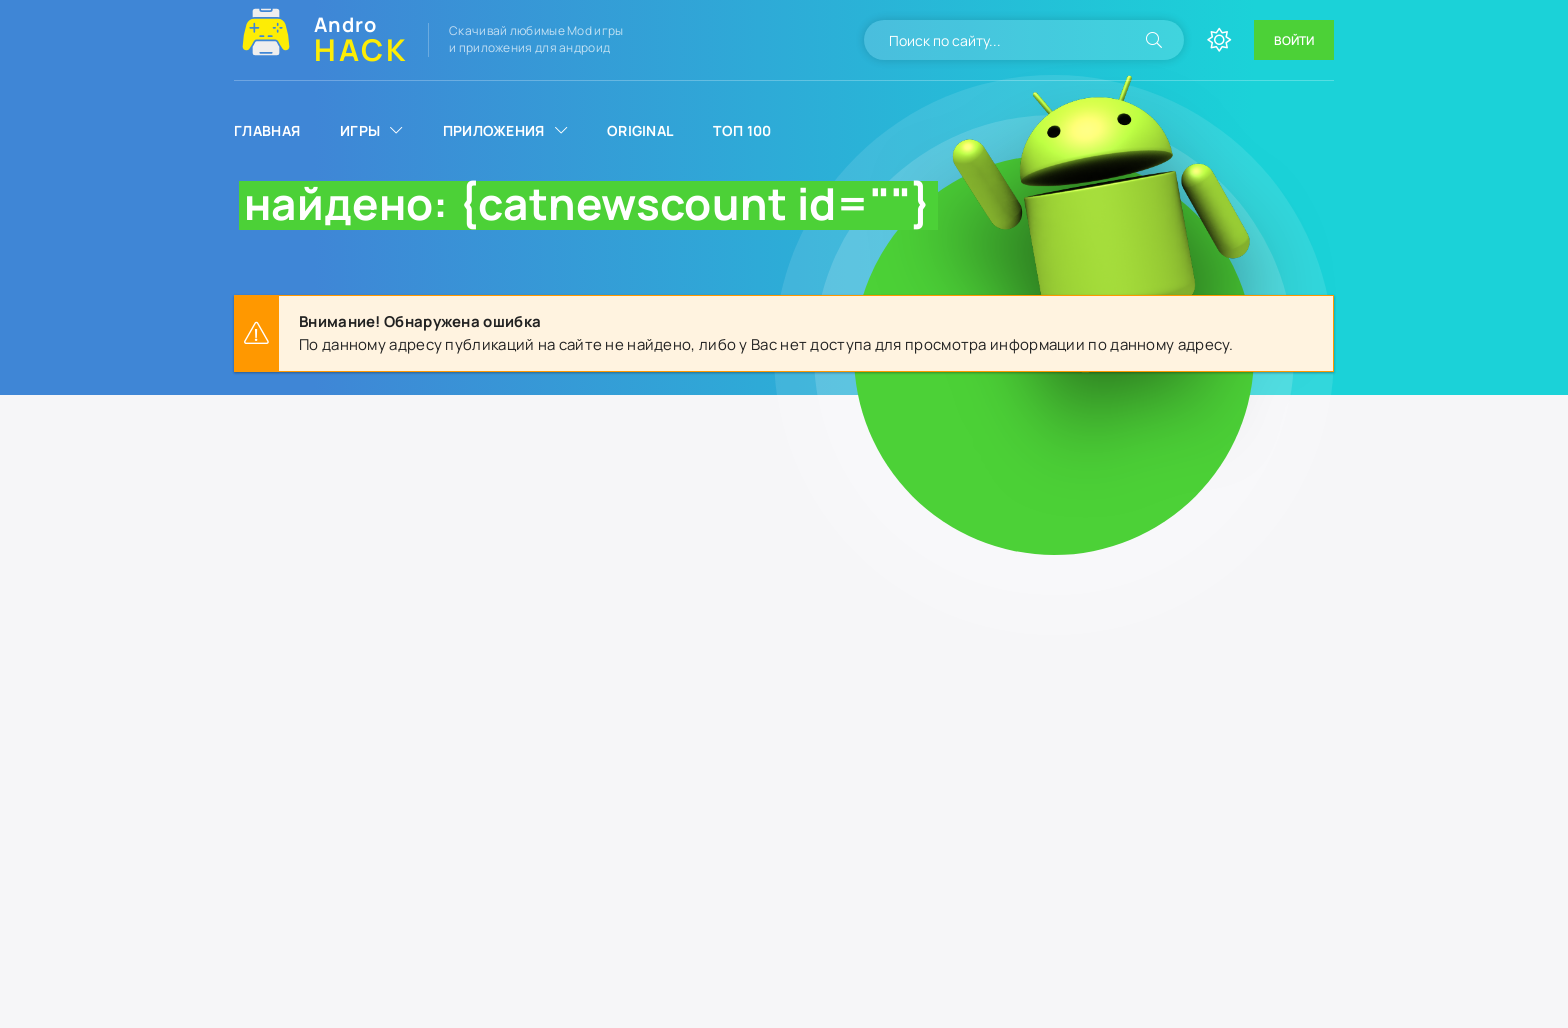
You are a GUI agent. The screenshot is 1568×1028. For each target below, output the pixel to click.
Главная (267, 130)
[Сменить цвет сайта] (1219, 40)
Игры (360, 130)
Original (640, 130)
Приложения (494, 130)
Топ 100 (742, 130)
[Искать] (1154, 40)
